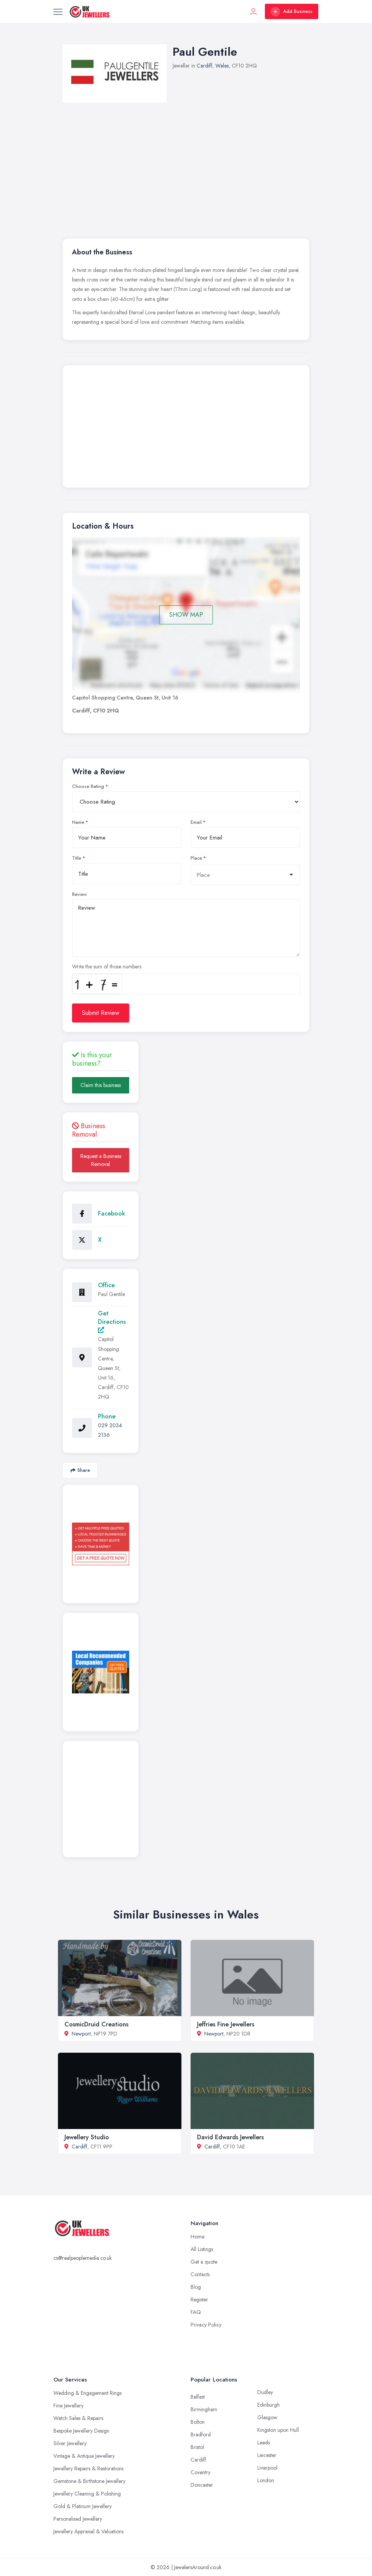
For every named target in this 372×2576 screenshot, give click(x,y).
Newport (81, 2033)
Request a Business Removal (100, 1160)
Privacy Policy (206, 2324)
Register (199, 2299)
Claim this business (100, 1085)
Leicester (266, 2455)
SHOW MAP (186, 614)
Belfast (198, 2397)
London (265, 2480)
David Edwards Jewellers (230, 2137)
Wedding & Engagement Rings (87, 2393)
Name (78, 822)
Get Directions (112, 1321)
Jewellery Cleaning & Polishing (87, 2493)
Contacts (200, 2274)
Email (196, 822)
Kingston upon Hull (278, 2430)
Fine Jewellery (68, 2405)
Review (79, 894)
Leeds (263, 2442)
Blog (196, 2287)
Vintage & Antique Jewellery (84, 2456)
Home (197, 2236)
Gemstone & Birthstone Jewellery (89, 2481)
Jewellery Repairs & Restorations (88, 2468)
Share (80, 1470)
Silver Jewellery (70, 2443)
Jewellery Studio (86, 2137)
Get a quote (204, 2262)
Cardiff (204, 65)
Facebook (111, 1213)
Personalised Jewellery (77, 2519)
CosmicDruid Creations (96, 2024)
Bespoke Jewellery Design (81, 2430)
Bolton (198, 2422)
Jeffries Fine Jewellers (225, 2024)
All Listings (202, 2249)
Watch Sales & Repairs (78, 2418)
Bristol (197, 2447)
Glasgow (267, 2417)
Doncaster (202, 2485)
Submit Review (100, 1012)
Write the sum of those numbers (106, 966)
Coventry (200, 2472)
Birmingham (204, 2409)
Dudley (265, 2392)
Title (76, 858)
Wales (222, 65)
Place (196, 858)
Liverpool (267, 2467)
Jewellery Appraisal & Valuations (88, 2531)
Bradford (201, 2434)
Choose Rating (88, 786)
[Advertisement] (186, 428)
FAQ (196, 2312)
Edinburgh (268, 2405)
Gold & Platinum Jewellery (82, 2506)
